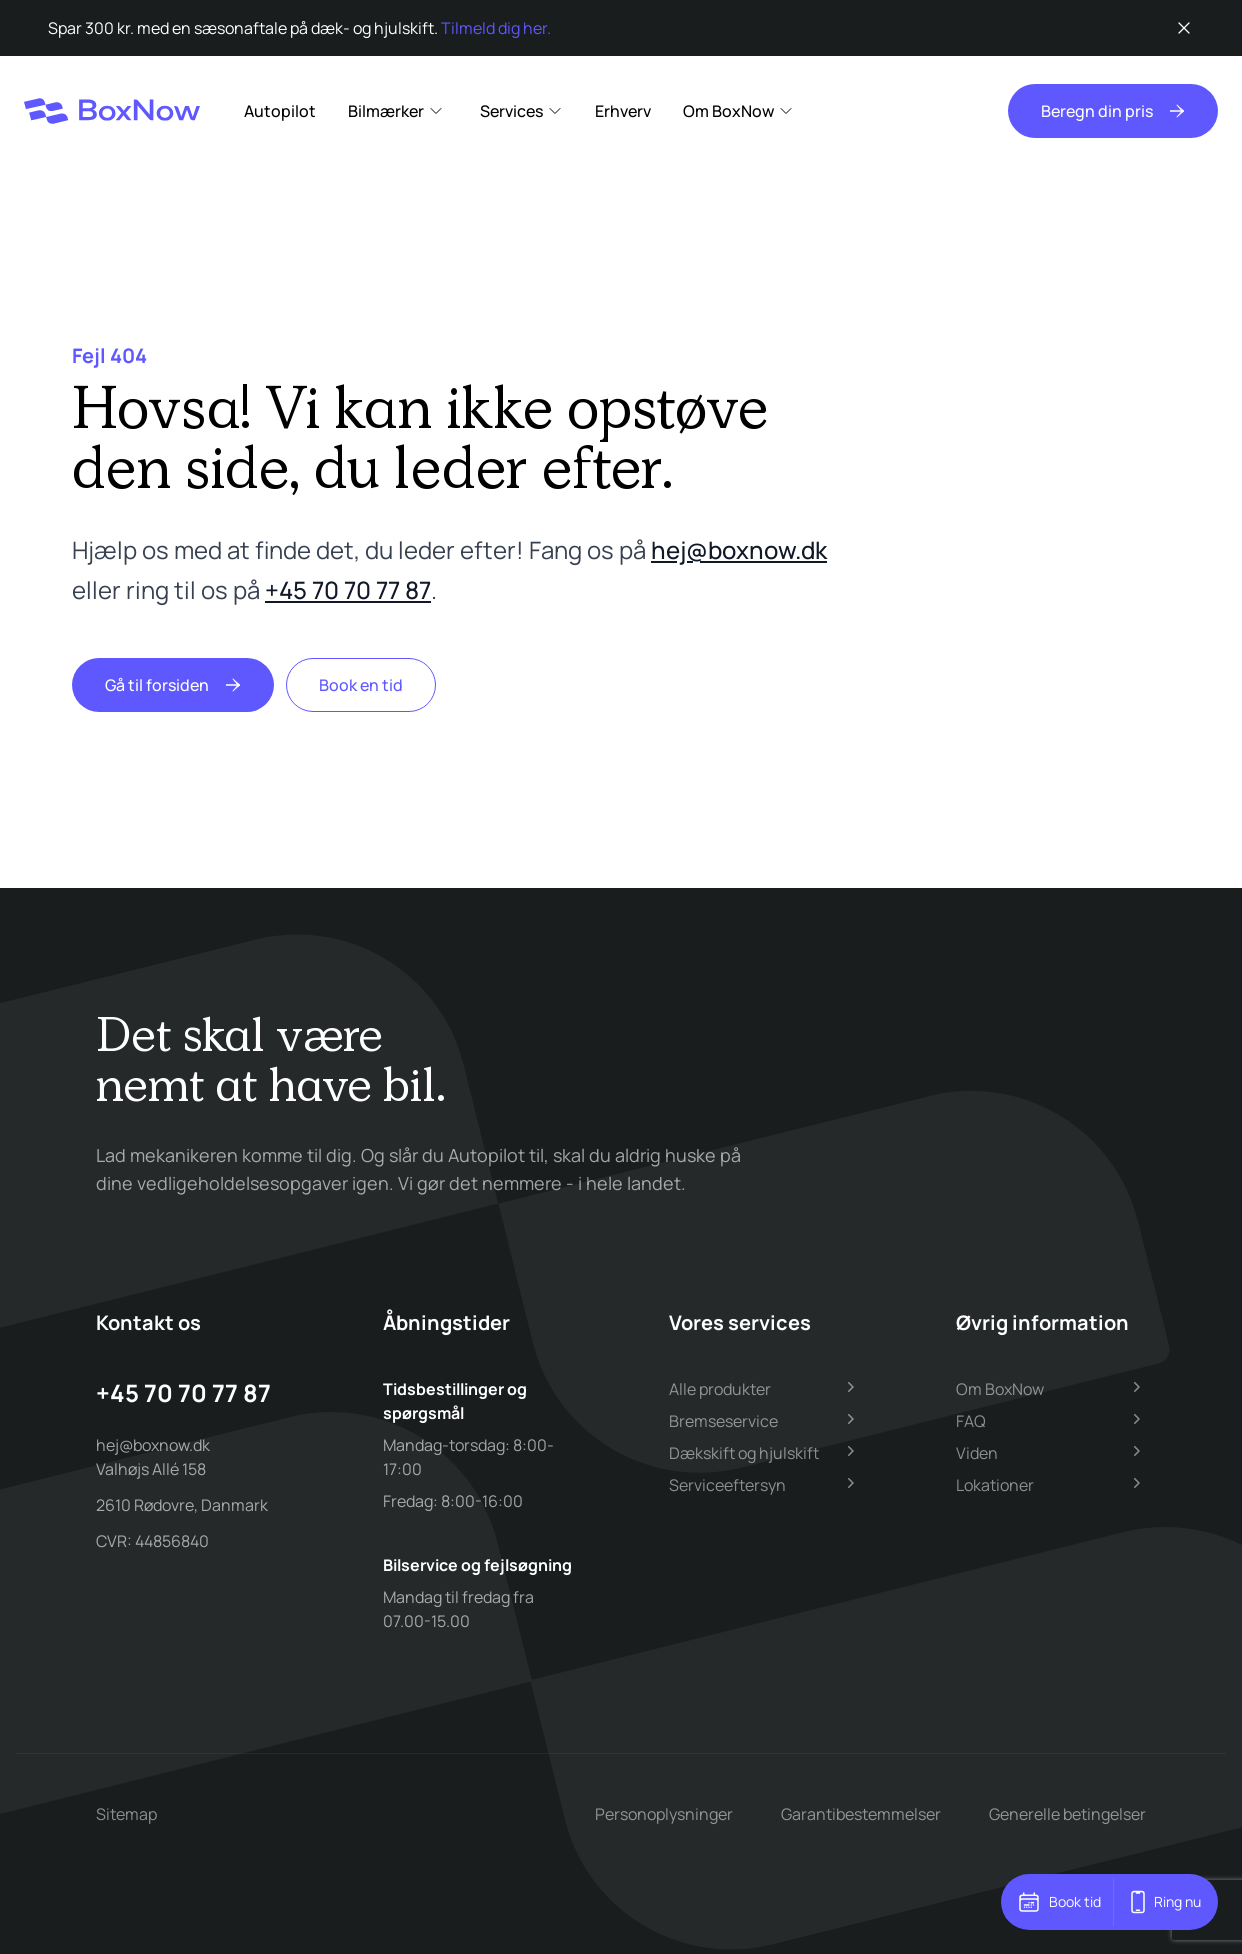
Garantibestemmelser (861, 1814)
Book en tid (361, 685)
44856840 (172, 1541)
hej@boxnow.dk (739, 549)
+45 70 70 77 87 (348, 589)
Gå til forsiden (173, 685)
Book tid (1059, 1902)
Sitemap (126, 1814)
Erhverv (623, 111)
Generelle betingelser (1067, 1814)
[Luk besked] (1184, 28)
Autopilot (280, 111)
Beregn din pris (1113, 111)
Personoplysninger (664, 1814)
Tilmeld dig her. (496, 28)
